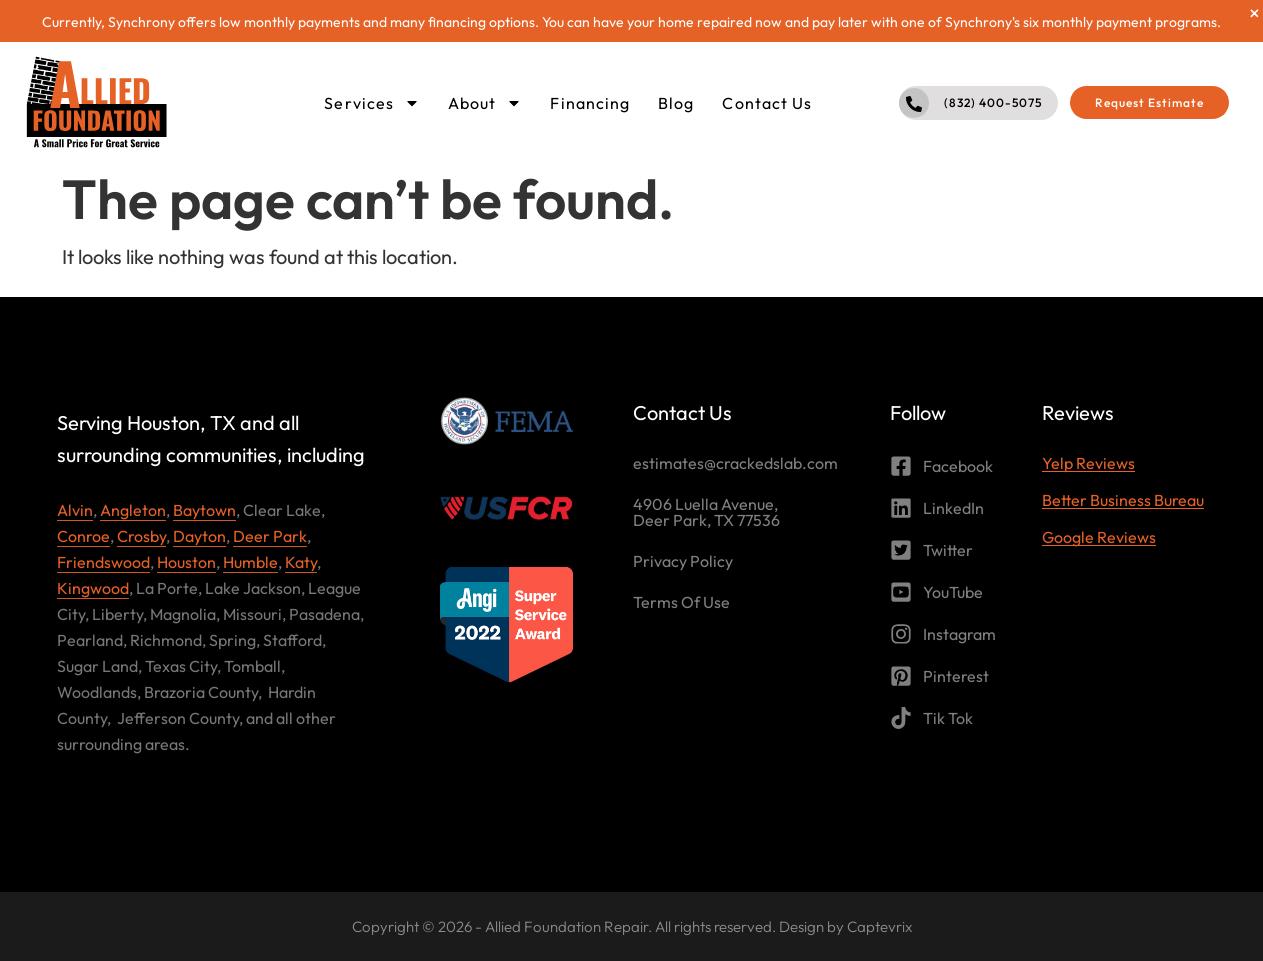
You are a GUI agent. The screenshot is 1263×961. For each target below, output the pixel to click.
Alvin (75, 510)
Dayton (199, 536)
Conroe (83, 536)
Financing (590, 103)
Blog (676, 103)
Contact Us (767, 103)
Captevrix (879, 926)
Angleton (133, 510)
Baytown (204, 510)
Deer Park (270, 536)
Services (372, 103)
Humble (250, 562)
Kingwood (93, 588)
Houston (186, 562)
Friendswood (103, 562)
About (485, 103)
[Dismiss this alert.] (1254, 13)
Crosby (141, 536)
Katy (301, 562)
